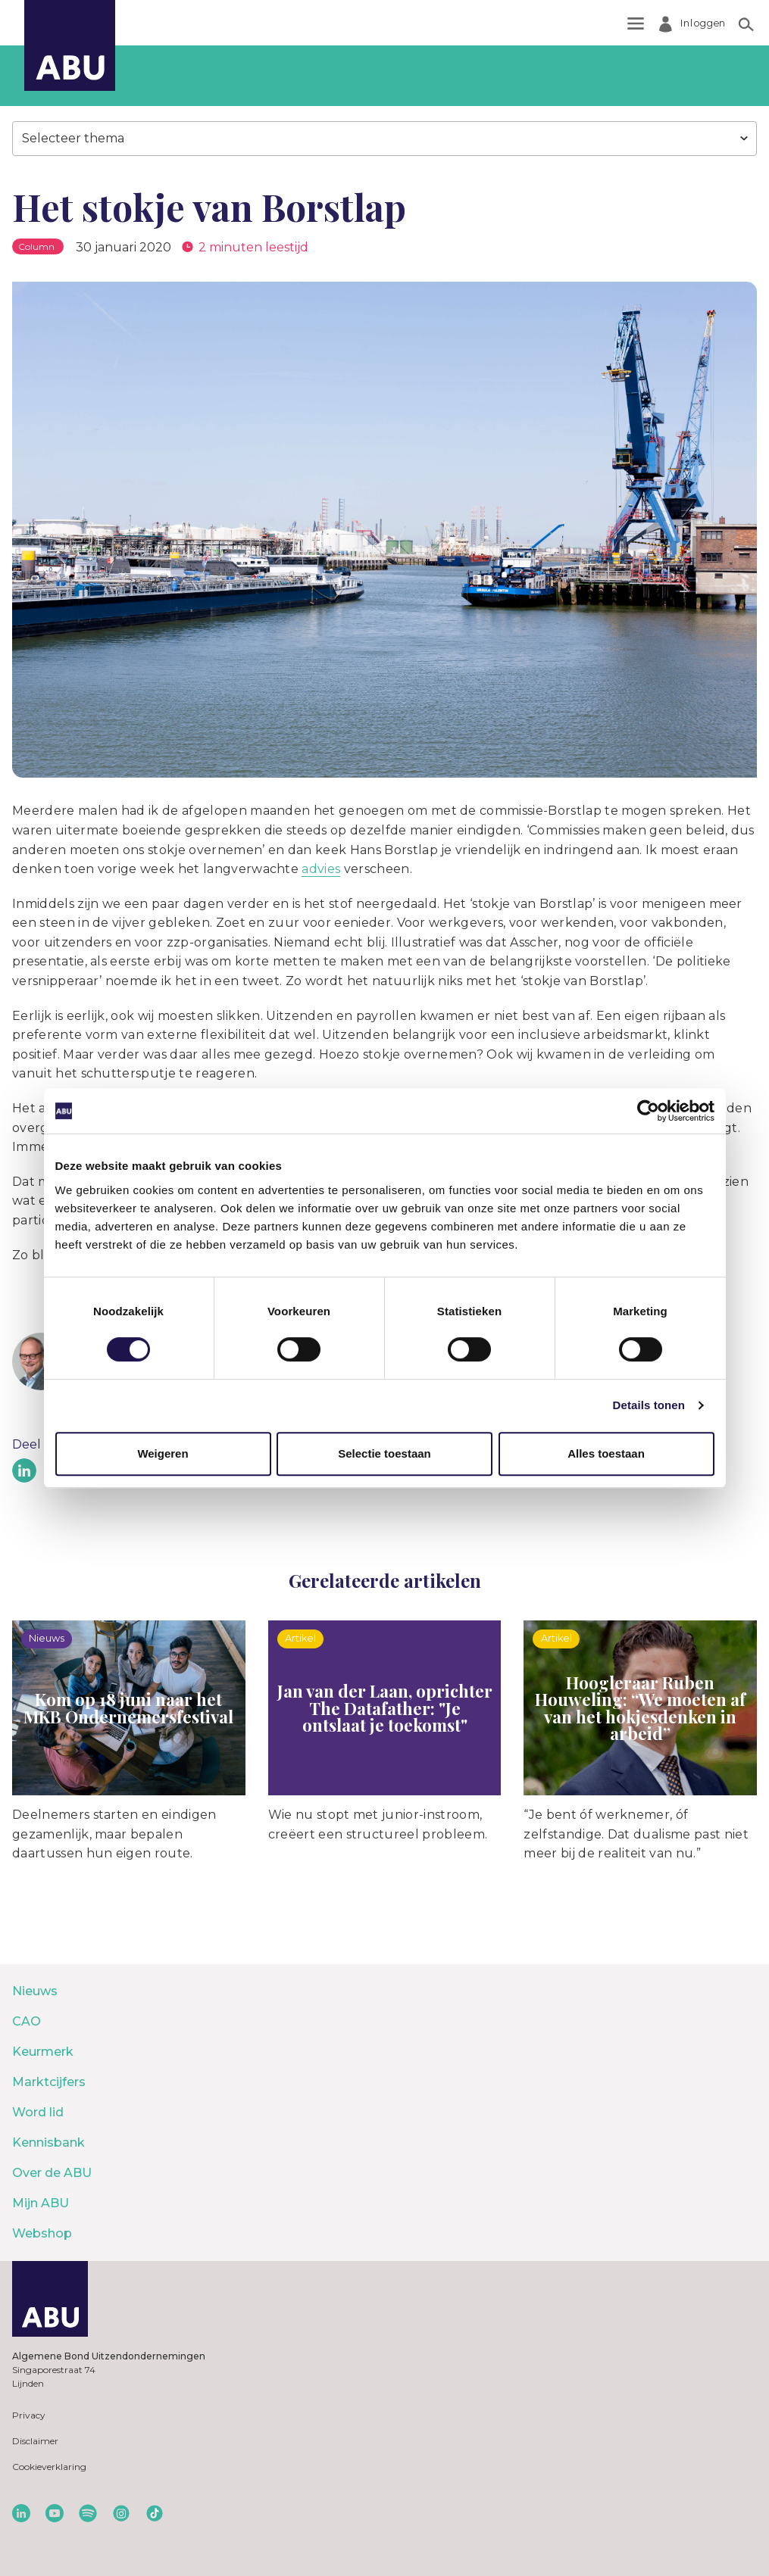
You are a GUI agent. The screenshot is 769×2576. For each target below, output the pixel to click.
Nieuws (35, 1991)
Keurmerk (42, 2051)
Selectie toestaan (384, 1453)
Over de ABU (52, 2173)
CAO (26, 2021)
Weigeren (162, 1453)
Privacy (28, 2415)
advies (321, 869)
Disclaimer (35, 2441)
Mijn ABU (40, 2203)
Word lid (38, 2112)
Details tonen (649, 1405)
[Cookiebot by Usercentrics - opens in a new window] (648, 1110)
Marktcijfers (49, 2082)
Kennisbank (48, 2142)
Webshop (42, 2233)
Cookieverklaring (49, 2466)
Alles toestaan (606, 1453)
